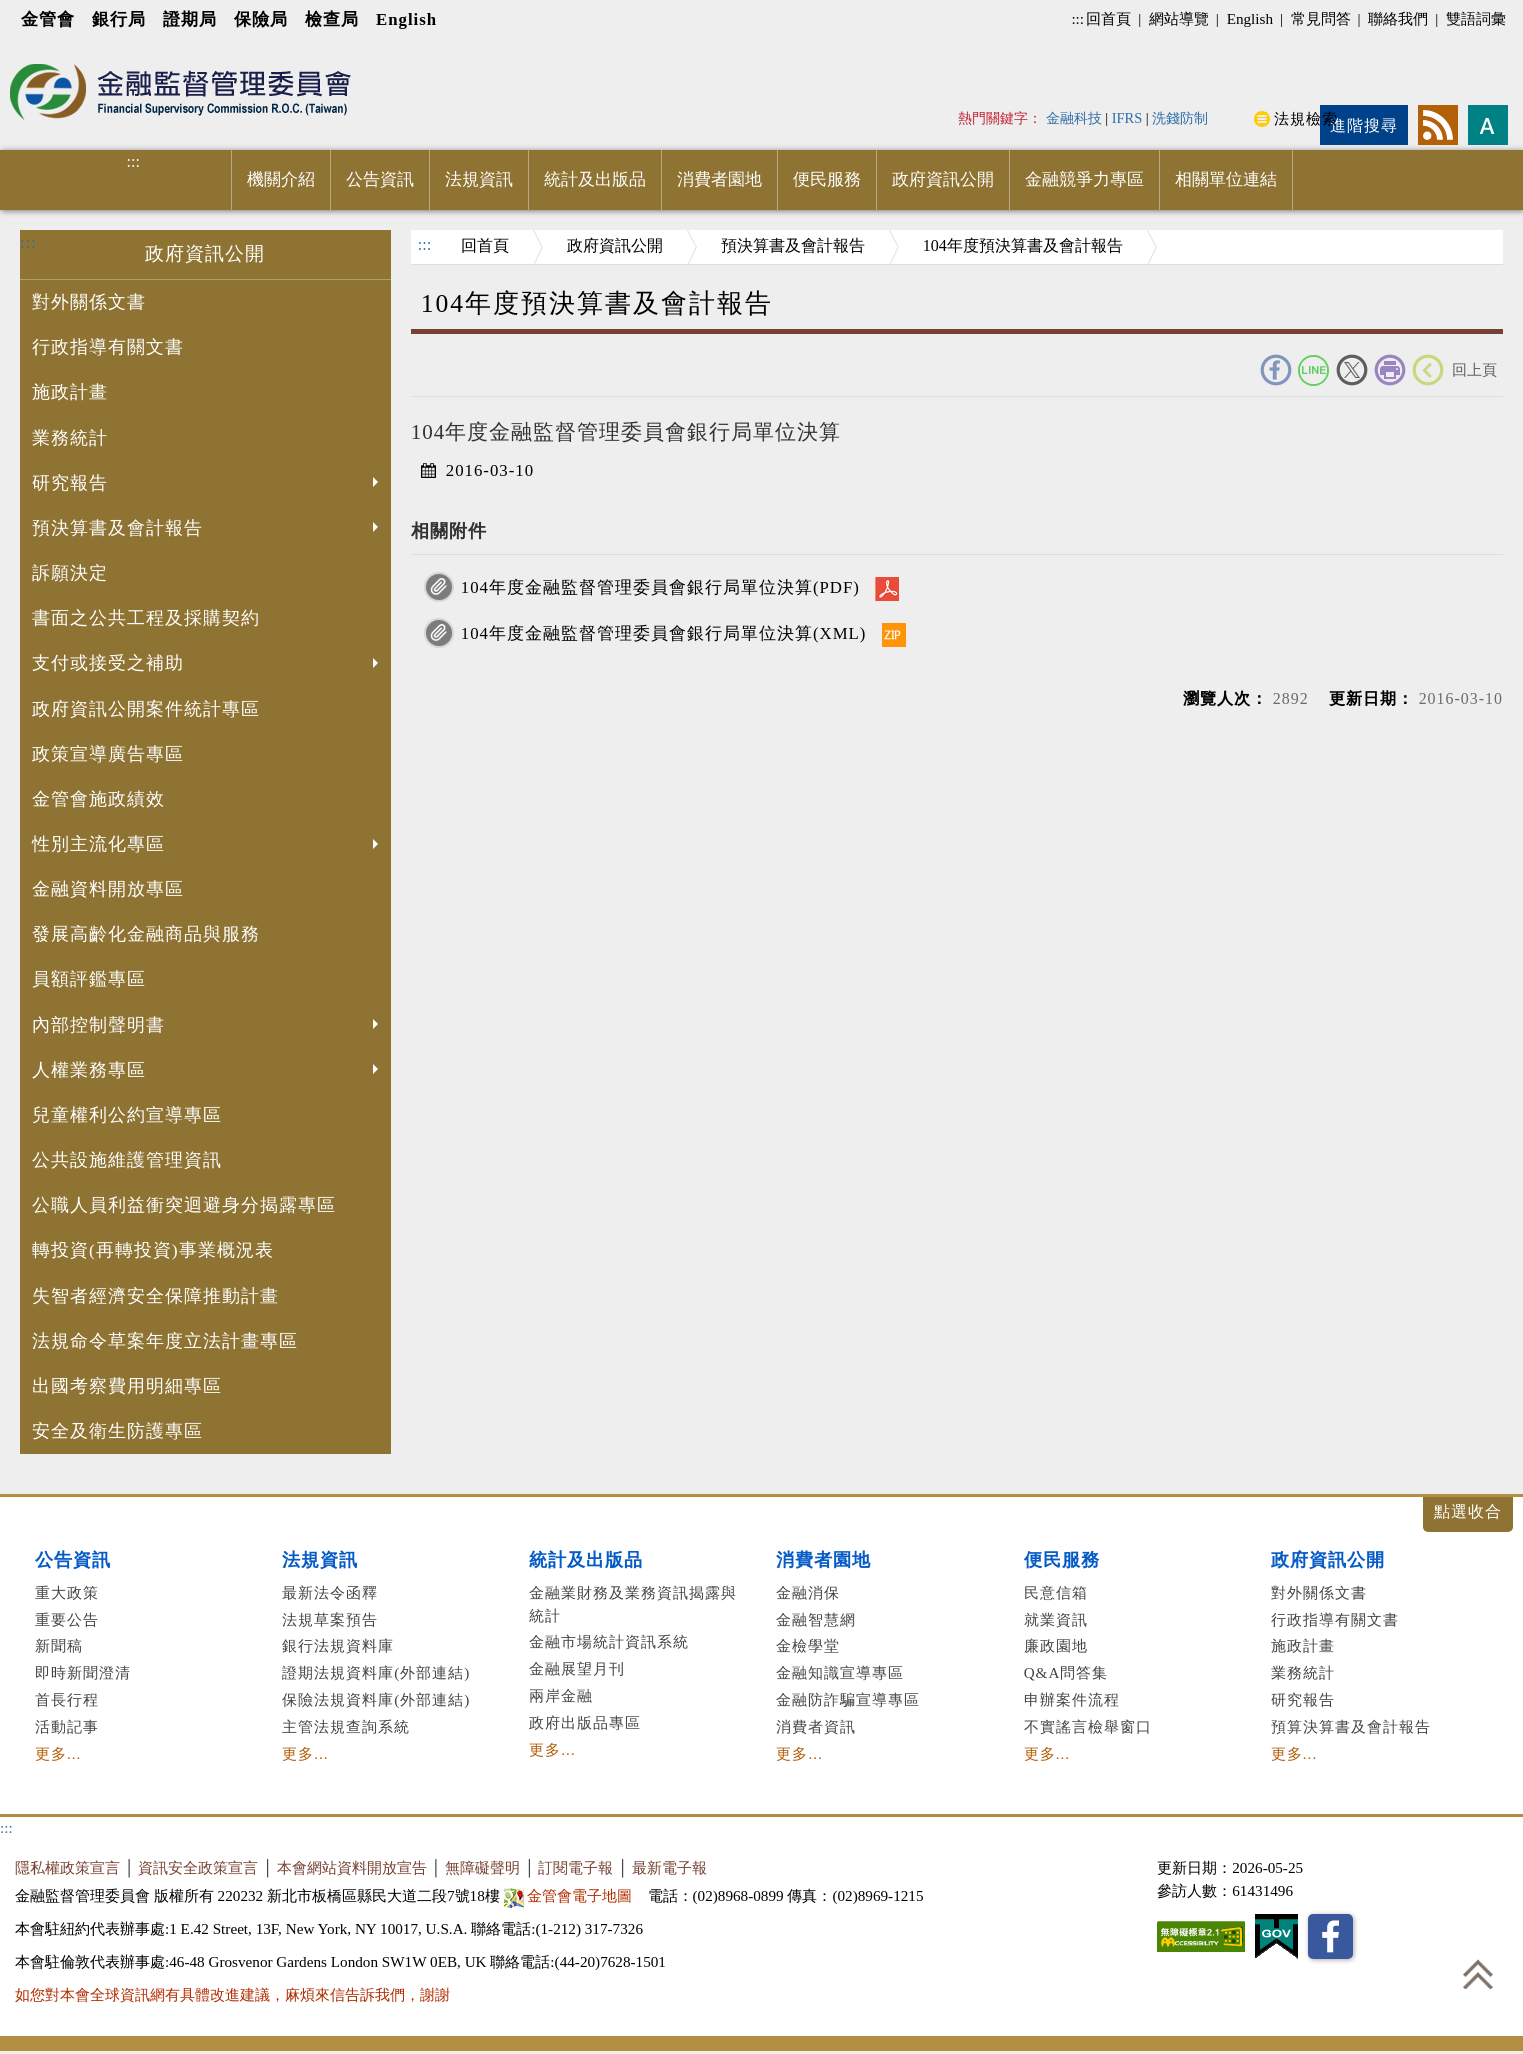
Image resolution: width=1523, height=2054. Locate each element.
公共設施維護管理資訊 (127, 1160)
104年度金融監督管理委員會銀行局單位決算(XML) (664, 633)
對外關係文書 (89, 302)
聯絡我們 (1398, 18)
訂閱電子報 (575, 1867)
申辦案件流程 (1072, 1699)
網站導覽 (1179, 18)
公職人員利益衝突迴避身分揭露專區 (184, 1205)
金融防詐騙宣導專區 (848, 1699)
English (406, 19)
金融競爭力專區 (1084, 179)
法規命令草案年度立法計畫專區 (165, 1341)
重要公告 (67, 1619)
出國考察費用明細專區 (127, 1386)
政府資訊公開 (943, 179)
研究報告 (207, 485)
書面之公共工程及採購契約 (146, 618)
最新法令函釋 (330, 1592)
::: (1077, 18)
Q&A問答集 (1066, 1672)
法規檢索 (1306, 118)
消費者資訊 (816, 1726)
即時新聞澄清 (83, 1672)
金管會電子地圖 (570, 1895)
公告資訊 (380, 179)
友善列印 (1390, 370)
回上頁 (1474, 369)
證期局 (190, 19)
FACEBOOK (1276, 370)
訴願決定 (70, 573)
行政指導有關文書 (108, 347)
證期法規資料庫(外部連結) (376, 1672)
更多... (58, 1753)
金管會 (48, 19)
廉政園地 (1056, 1645)
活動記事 (67, 1726)
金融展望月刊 (577, 1668)
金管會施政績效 (98, 799)
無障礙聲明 (482, 1867)
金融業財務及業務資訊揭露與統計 (633, 1604)
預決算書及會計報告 (207, 530)
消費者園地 (719, 179)
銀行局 (119, 19)
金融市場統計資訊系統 (609, 1641)
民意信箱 (1056, 1592)
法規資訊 (479, 179)
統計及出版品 (595, 179)
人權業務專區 (207, 1072)
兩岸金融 (561, 1695)
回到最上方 (1478, 1974)
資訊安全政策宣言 (198, 1867)
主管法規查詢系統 (346, 1726)
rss (1438, 125)
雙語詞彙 (1476, 18)
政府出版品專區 (585, 1722)
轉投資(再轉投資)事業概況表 (153, 1250)
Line (1314, 370)
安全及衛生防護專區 (117, 1431)
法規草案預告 (330, 1619)
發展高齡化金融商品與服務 (146, 934)
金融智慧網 (816, 1619)
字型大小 (1488, 125)
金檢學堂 (808, 1645)
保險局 (261, 19)
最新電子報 (669, 1867)
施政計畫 (70, 392)
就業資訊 (1056, 1619)
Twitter (1352, 370)
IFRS (1127, 118)
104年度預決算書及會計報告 (1023, 245)
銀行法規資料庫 (338, 1645)
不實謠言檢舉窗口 (1088, 1726)
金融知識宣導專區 (840, 1672)
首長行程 (67, 1699)
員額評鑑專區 (89, 979)
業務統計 (70, 438)
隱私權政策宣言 (67, 1867)
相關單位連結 (1226, 179)
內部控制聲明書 (207, 1027)
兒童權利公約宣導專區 (127, 1115)
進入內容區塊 (51, 51)
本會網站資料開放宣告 (352, 1867)
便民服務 (827, 179)
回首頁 (1108, 18)
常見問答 (1321, 18)
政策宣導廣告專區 (108, 754)
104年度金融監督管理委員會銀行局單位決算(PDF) (660, 587)
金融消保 (808, 1592)
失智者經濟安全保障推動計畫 (155, 1296)
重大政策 (67, 1592)
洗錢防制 (1180, 118)
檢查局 (332, 19)
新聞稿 (59, 1645)
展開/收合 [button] (1468, 1514)
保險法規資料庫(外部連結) (376, 1699)
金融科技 (1074, 118)
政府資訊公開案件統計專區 (146, 709)
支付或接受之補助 (207, 665)
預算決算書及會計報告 (1351, 1726)
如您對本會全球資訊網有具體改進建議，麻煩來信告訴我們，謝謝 (232, 1994)
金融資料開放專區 (108, 889)
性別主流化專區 (207, 846)
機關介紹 (281, 179)
